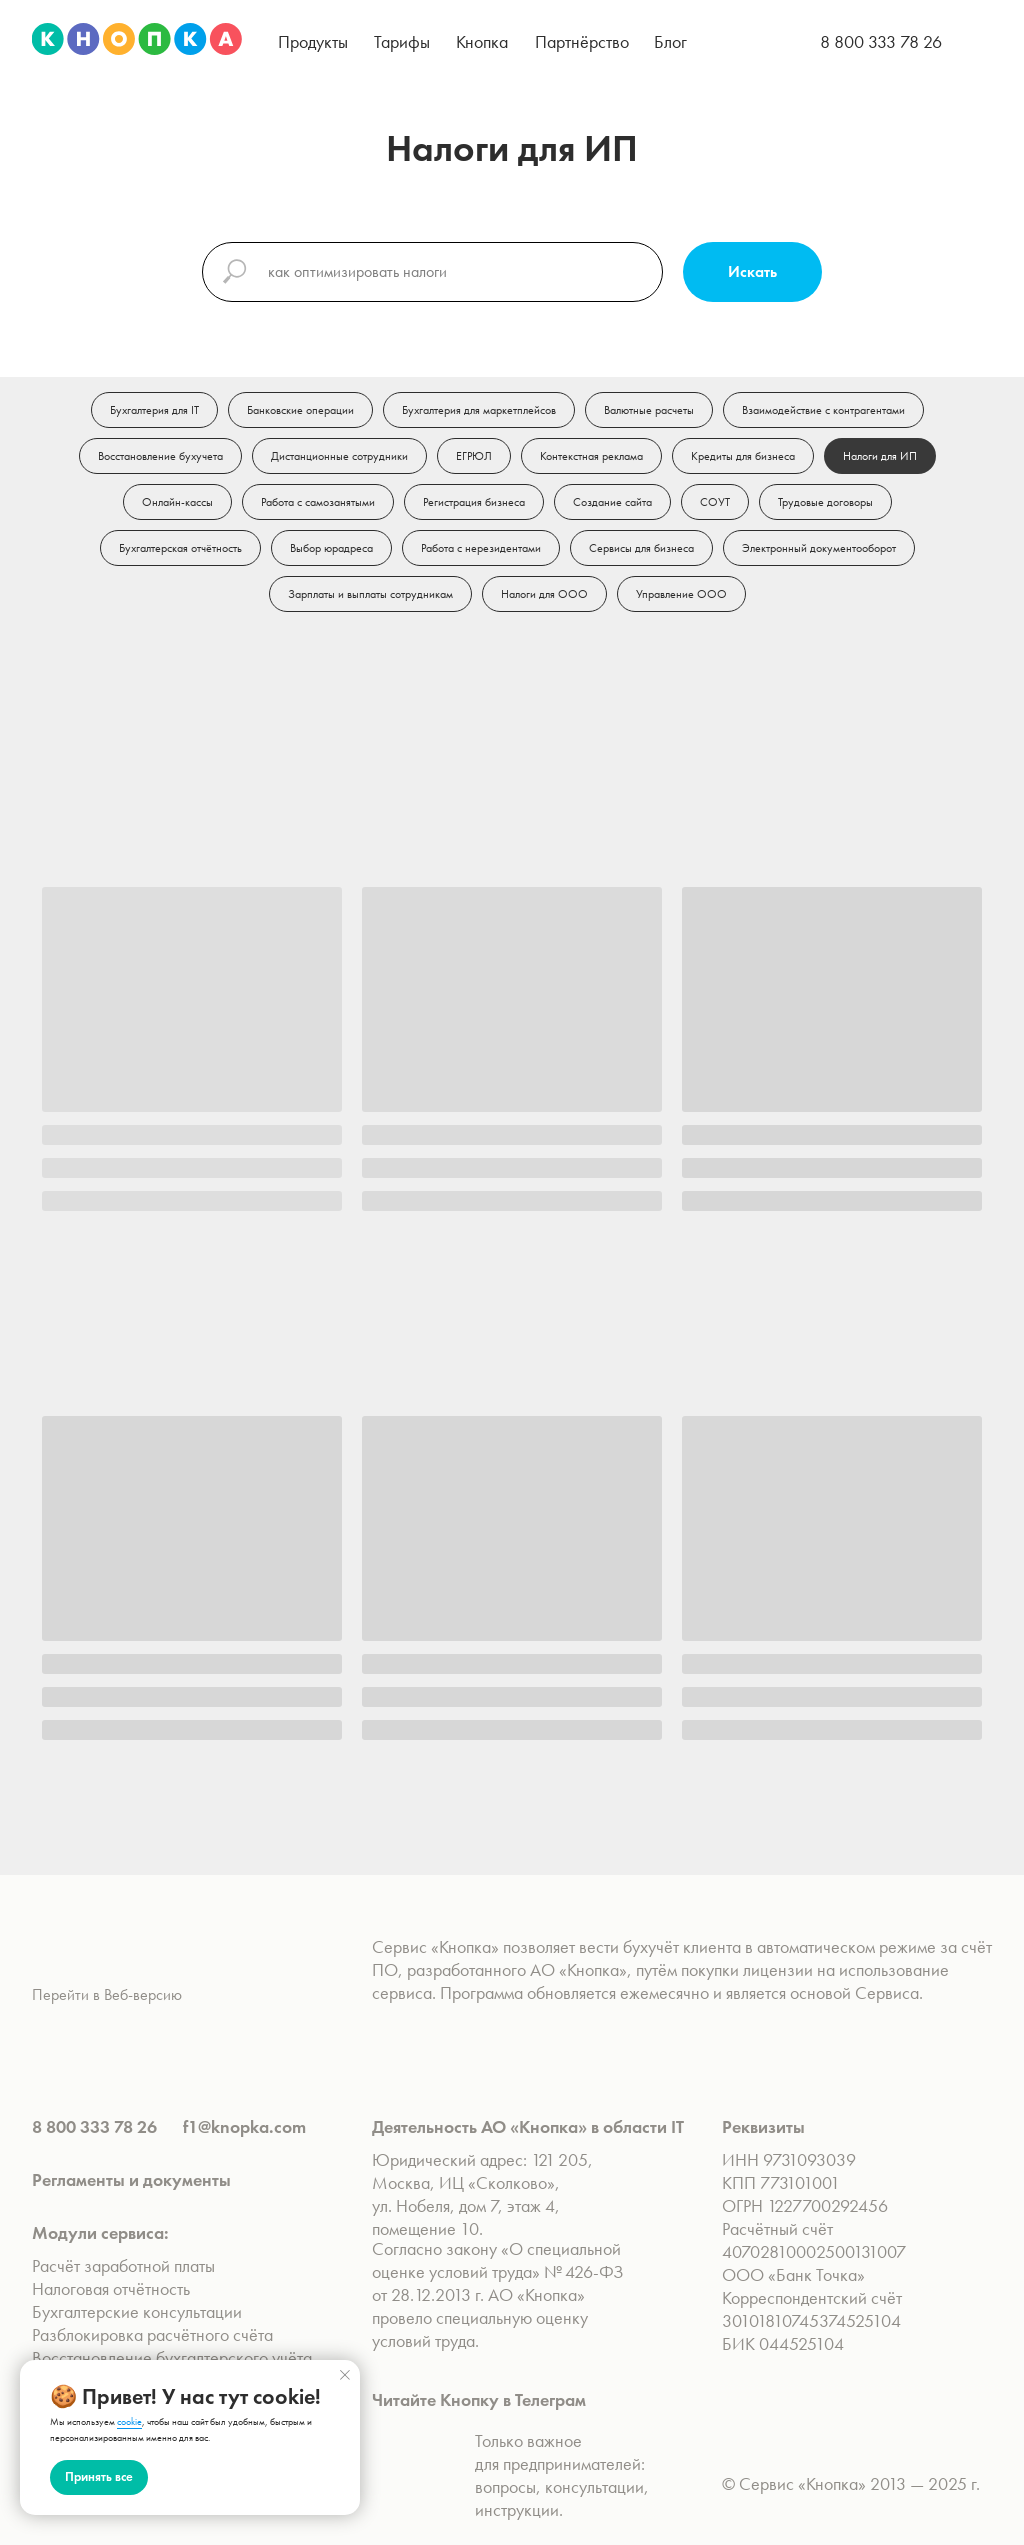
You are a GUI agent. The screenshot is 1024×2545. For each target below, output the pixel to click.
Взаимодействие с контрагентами (823, 410)
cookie (129, 2421)
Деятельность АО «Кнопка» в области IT (528, 2126)
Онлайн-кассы (177, 502)
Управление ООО (681, 594)
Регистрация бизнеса (474, 502)
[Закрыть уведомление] (345, 2375)
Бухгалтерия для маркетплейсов (479, 410)
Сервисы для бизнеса (641, 548)
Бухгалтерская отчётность (180, 548)
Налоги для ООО (544, 594)
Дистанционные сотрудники (339, 456)
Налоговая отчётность (111, 2288)
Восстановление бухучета (160, 456)
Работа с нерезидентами (481, 548)
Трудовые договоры (825, 502)
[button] (313, 41)
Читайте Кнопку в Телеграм (479, 2399)
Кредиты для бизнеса (743, 456)
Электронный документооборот (819, 548)
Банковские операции (300, 410)
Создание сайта (612, 502)
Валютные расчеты (649, 410)
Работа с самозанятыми (318, 502)
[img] (137, 39)
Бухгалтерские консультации (137, 2311)
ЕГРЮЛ (474, 456)
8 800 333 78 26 (881, 41)
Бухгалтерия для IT (154, 410)
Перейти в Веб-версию (107, 1994)
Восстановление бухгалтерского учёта (172, 2357)
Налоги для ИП (880, 456)
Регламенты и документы (131, 2179)
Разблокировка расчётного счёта (152, 2334)
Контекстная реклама (591, 456)
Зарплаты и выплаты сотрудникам (370, 594)
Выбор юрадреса (331, 548)
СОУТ (715, 502)
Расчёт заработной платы (125, 2265)
